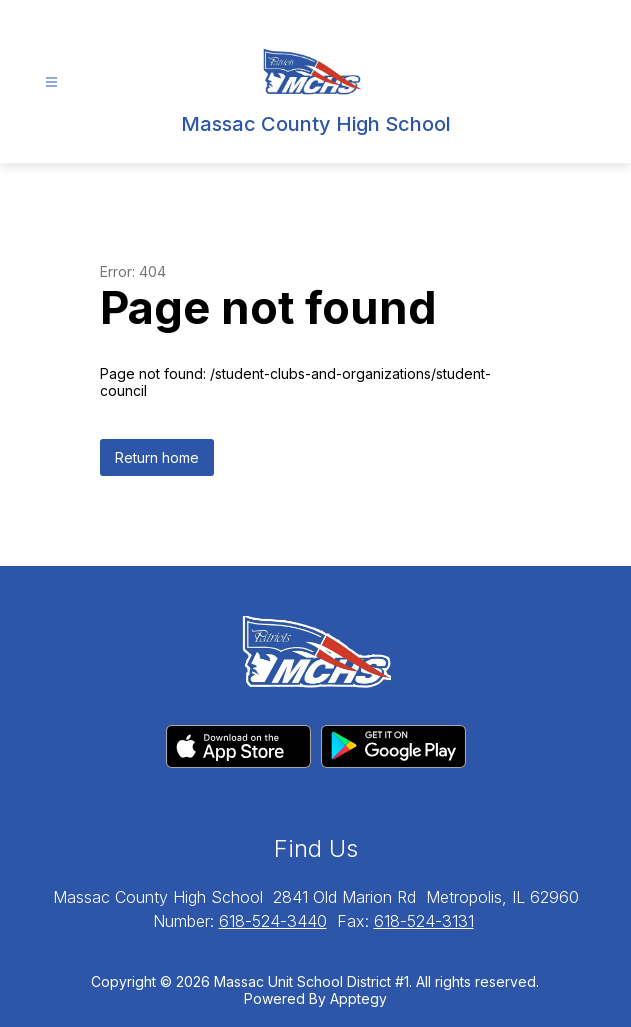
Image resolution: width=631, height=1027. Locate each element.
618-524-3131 (424, 921)
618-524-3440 (273, 921)
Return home (157, 457)
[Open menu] (51, 82)
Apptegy (358, 998)
